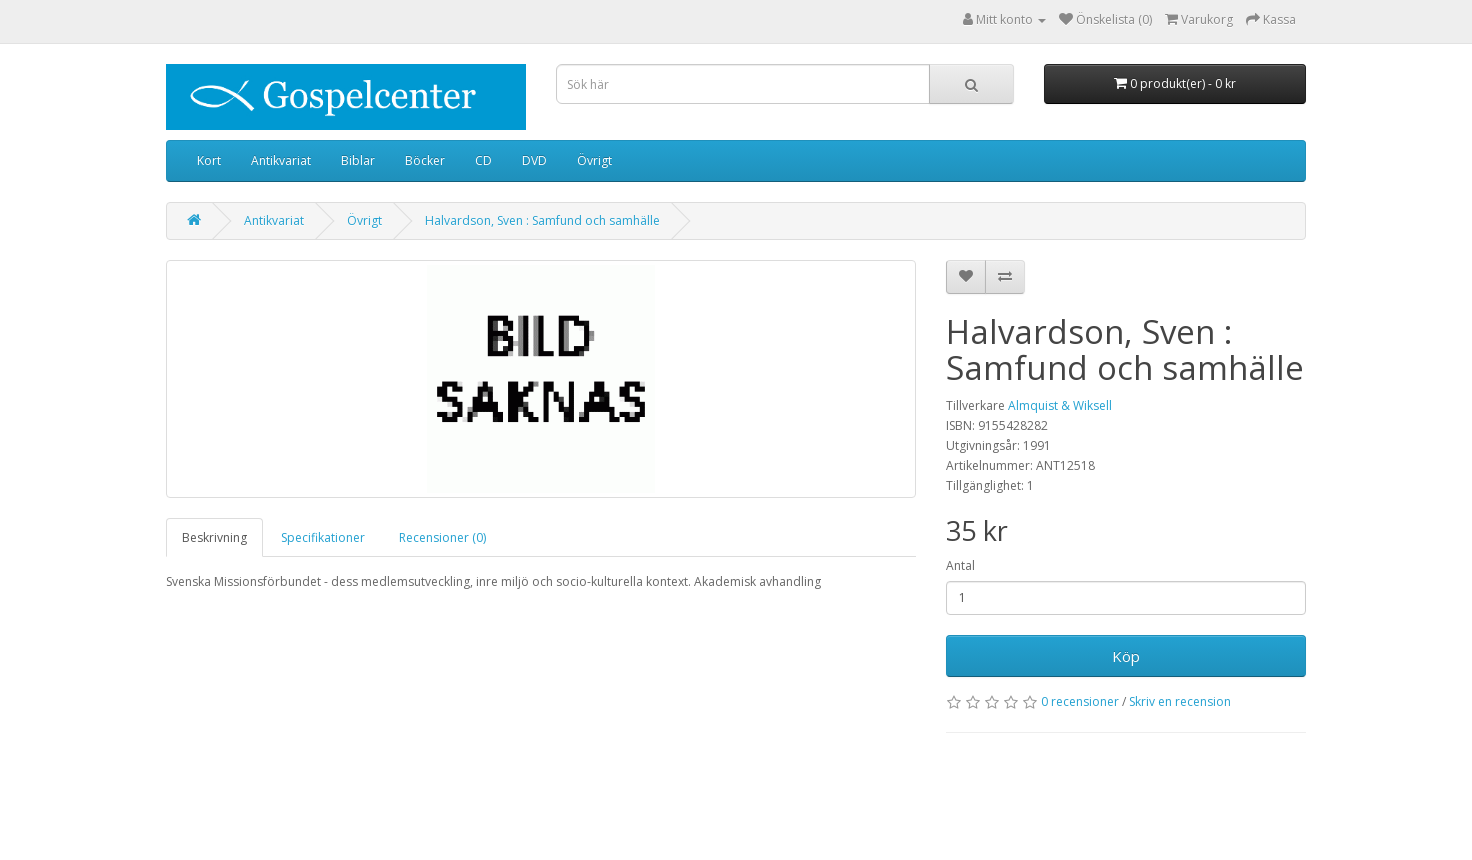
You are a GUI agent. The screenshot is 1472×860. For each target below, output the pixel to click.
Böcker (425, 160)
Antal (960, 565)
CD (483, 160)
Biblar (358, 160)
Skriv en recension (1180, 701)
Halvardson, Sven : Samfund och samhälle (542, 220)
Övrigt (594, 160)
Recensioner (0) (442, 537)
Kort (209, 160)
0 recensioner (1080, 701)
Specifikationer (323, 537)
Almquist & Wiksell (1060, 405)
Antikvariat (281, 160)
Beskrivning (214, 537)
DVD (534, 160)
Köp (1126, 656)
